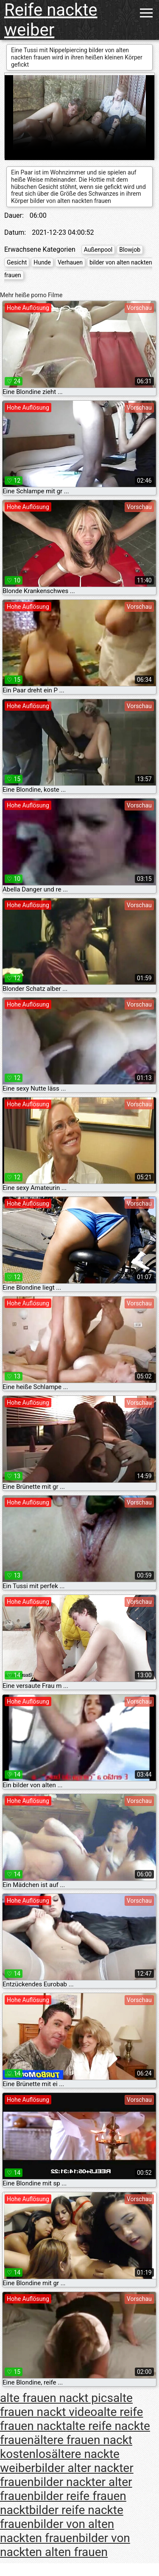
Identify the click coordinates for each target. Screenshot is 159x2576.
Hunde (42, 262)
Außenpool (98, 249)
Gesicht (17, 262)
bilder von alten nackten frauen (57, 2531)
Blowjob (129, 249)
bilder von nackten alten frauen (65, 2545)
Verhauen (70, 262)
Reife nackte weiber (51, 20)
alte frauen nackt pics (56, 2398)
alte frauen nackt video (66, 2405)
